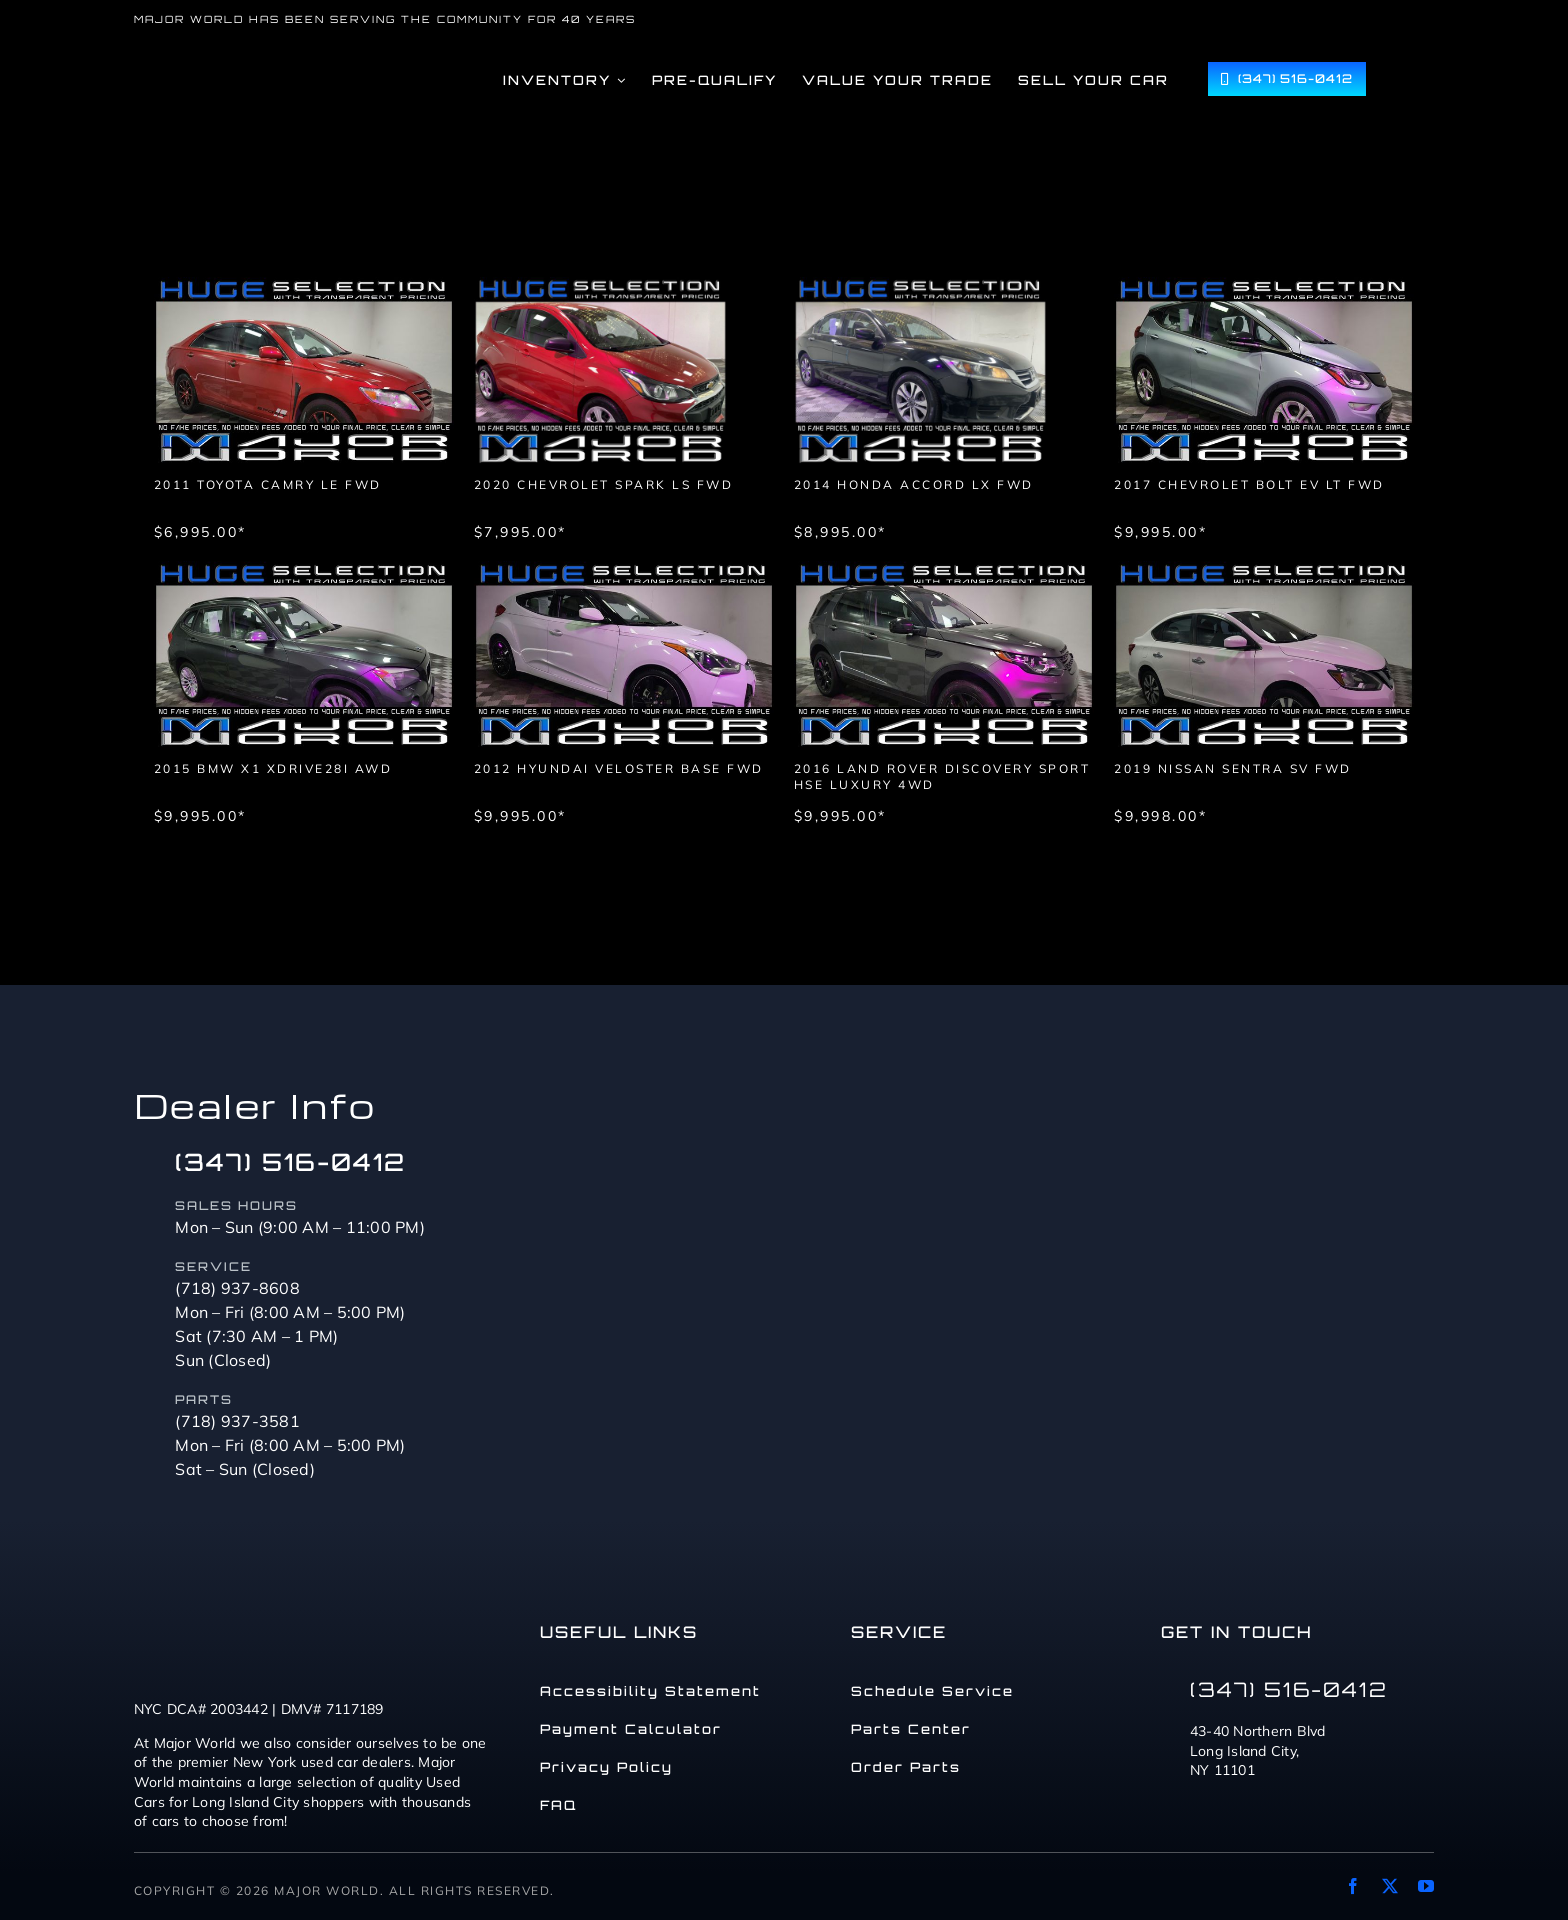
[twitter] (1390, 1886)
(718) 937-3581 (237, 1421)
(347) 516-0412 (290, 1162)
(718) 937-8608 (237, 1288)
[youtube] (1426, 1886)
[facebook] (1353, 1886)
